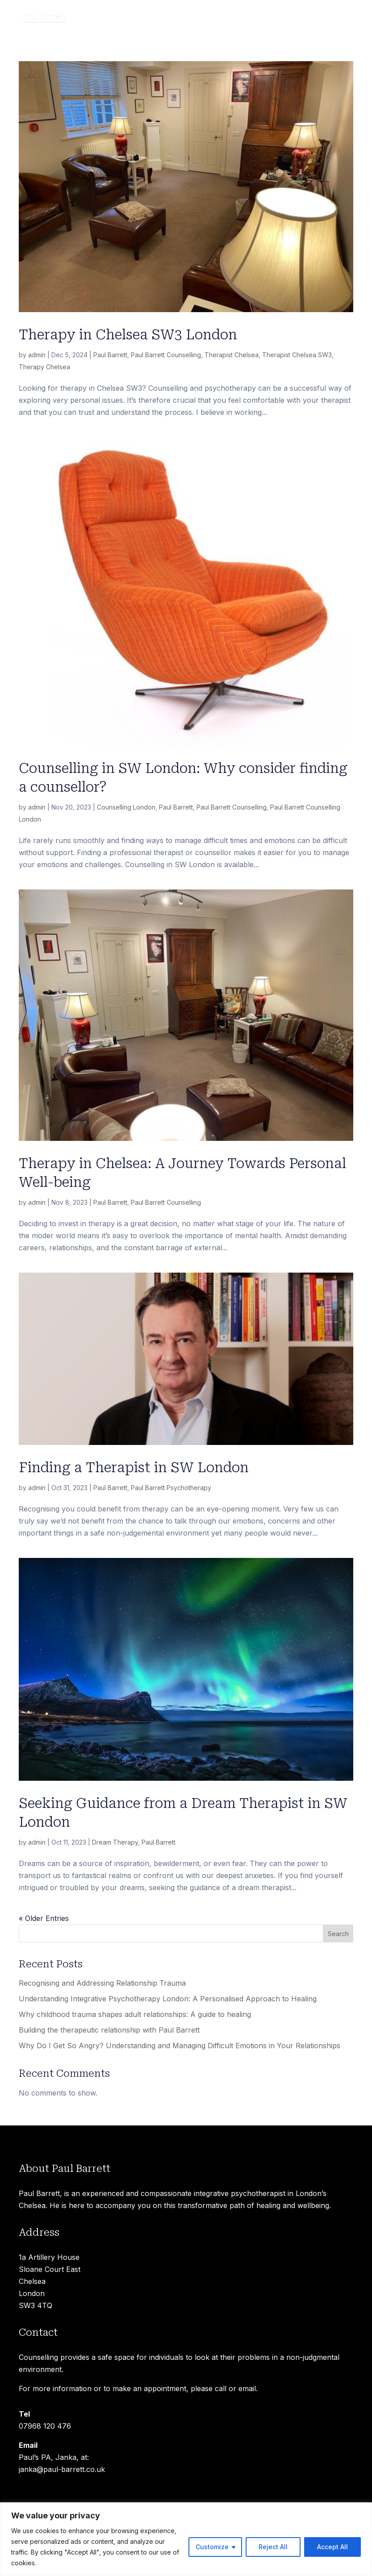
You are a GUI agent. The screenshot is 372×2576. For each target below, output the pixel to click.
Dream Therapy (115, 1842)
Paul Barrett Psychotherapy (171, 1487)
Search (338, 1933)
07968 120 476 (45, 2426)
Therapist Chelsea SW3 (297, 355)
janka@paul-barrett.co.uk (62, 2469)
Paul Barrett (110, 355)
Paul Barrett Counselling (166, 355)
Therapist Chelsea (232, 355)
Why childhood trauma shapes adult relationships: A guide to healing (135, 2014)
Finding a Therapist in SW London (134, 1467)
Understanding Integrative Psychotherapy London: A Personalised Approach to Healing (168, 1998)
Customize (212, 2547)
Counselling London (126, 807)
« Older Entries (44, 1918)
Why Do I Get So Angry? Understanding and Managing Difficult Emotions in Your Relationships (179, 2045)
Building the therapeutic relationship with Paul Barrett (109, 2029)
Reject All (273, 2547)
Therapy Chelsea (44, 367)
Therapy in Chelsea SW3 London (128, 334)
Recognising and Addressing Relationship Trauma (102, 1983)
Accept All (332, 2547)
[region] (186, 2539)
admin (37, 355)
